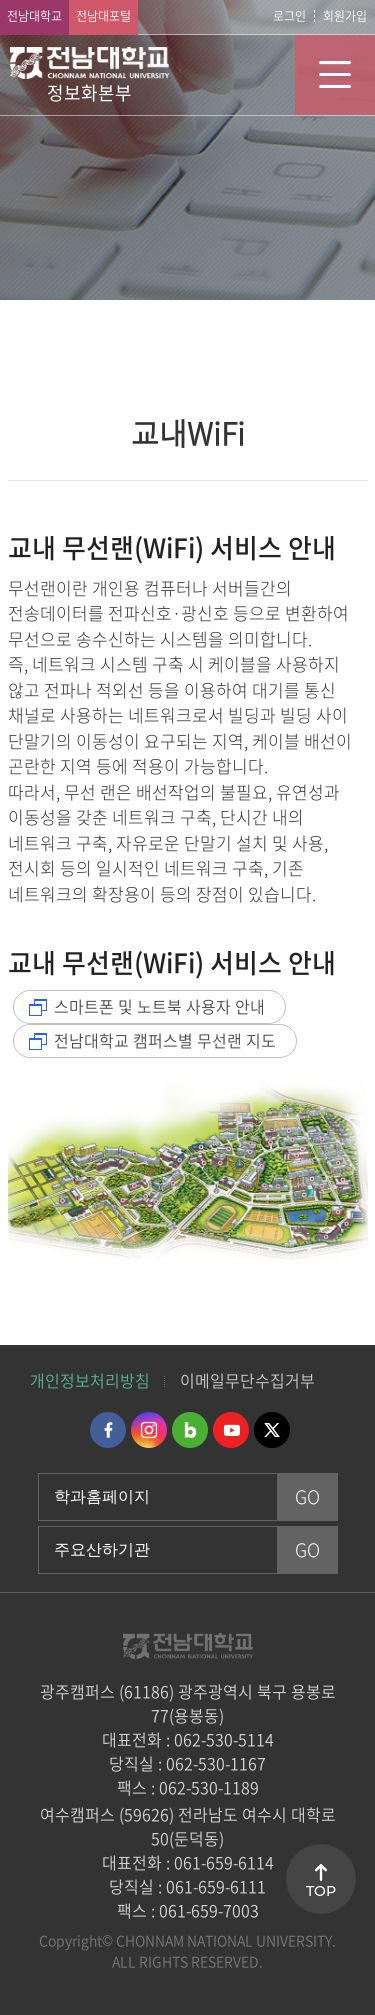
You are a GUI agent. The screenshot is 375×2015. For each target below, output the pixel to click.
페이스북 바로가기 (108, 1430)
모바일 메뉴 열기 (335, 75)
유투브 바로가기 (231, 1430)
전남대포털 (103, 16)
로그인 (289, 16)
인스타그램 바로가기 (149, 1430)
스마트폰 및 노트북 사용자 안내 (159, 1006)
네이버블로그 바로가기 (190, 1430)
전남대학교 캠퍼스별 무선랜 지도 (165, 1040)
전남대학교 (34, 16)
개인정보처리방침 (90, 1380)
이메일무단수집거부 (247, 1380)
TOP (321, 1891)
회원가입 (345, 16)
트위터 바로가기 (272, 1430)
